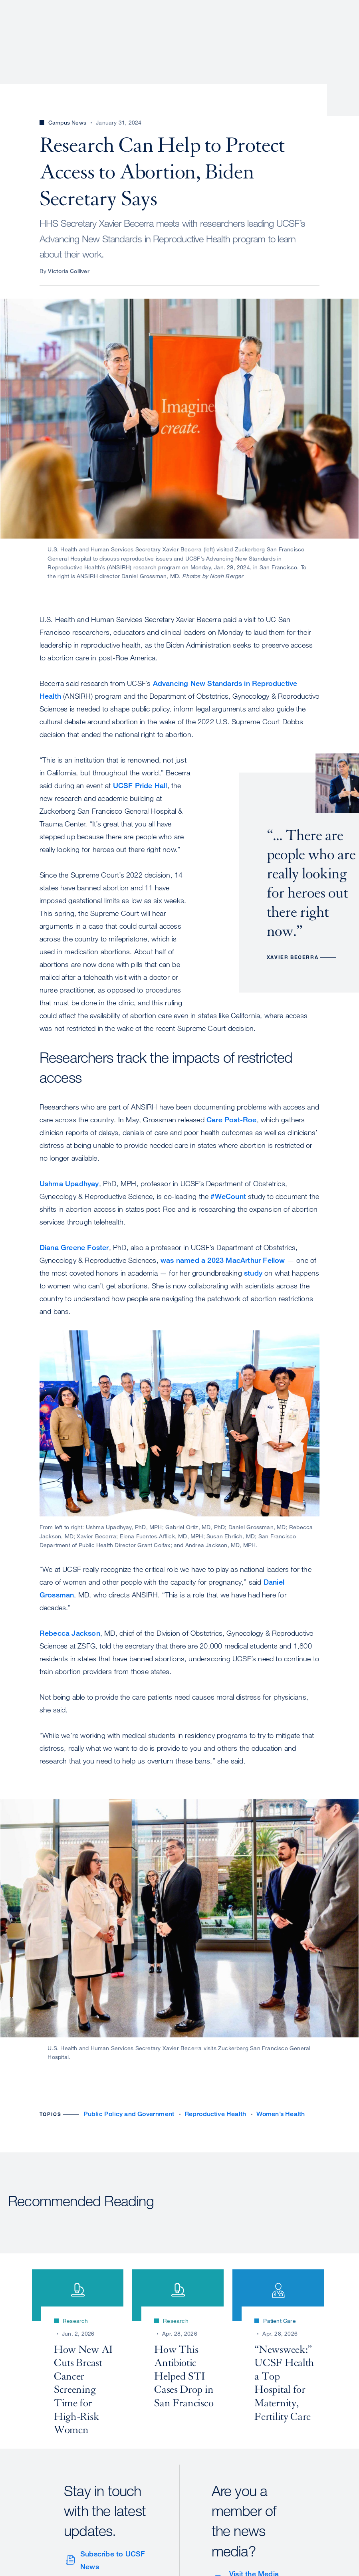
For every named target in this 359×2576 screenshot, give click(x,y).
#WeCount (228, 1196)
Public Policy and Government (129, 2114)
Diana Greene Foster (74, 1247)
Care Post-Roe (231, 1119)
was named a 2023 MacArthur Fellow (223, 1260)
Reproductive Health (215, 2114)
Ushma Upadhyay (69, 1183)
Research (192, 34)
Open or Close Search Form (336, 34)
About (98, 34)
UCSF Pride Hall (140, 785)
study (253, 1272)
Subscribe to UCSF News (112, 2560)
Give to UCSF (321, 8)
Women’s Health (280, 2114)
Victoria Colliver (68, 271)
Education (239, 34)
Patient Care (143, 34)
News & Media (292, 34)
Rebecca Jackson (70, 1633)
